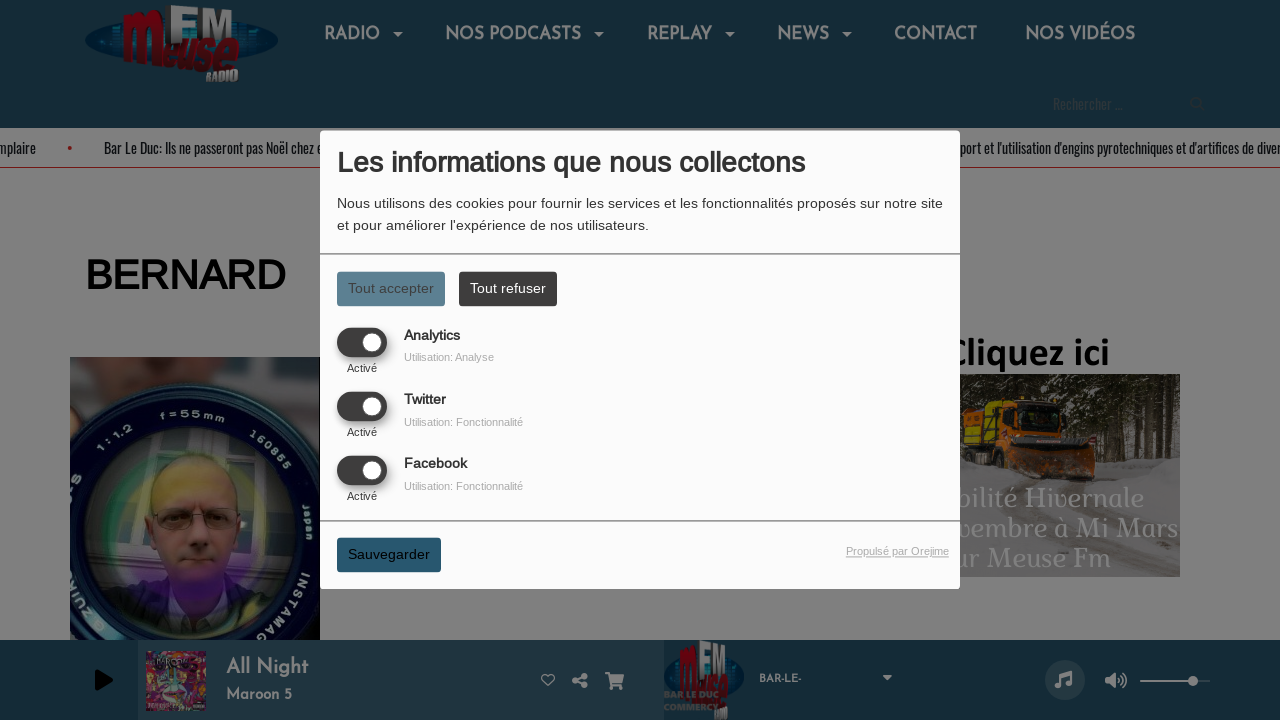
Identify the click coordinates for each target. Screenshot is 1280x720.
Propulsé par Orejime (897, 552)
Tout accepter (391, 288)
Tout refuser (508, 288)
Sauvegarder (389, 555)
